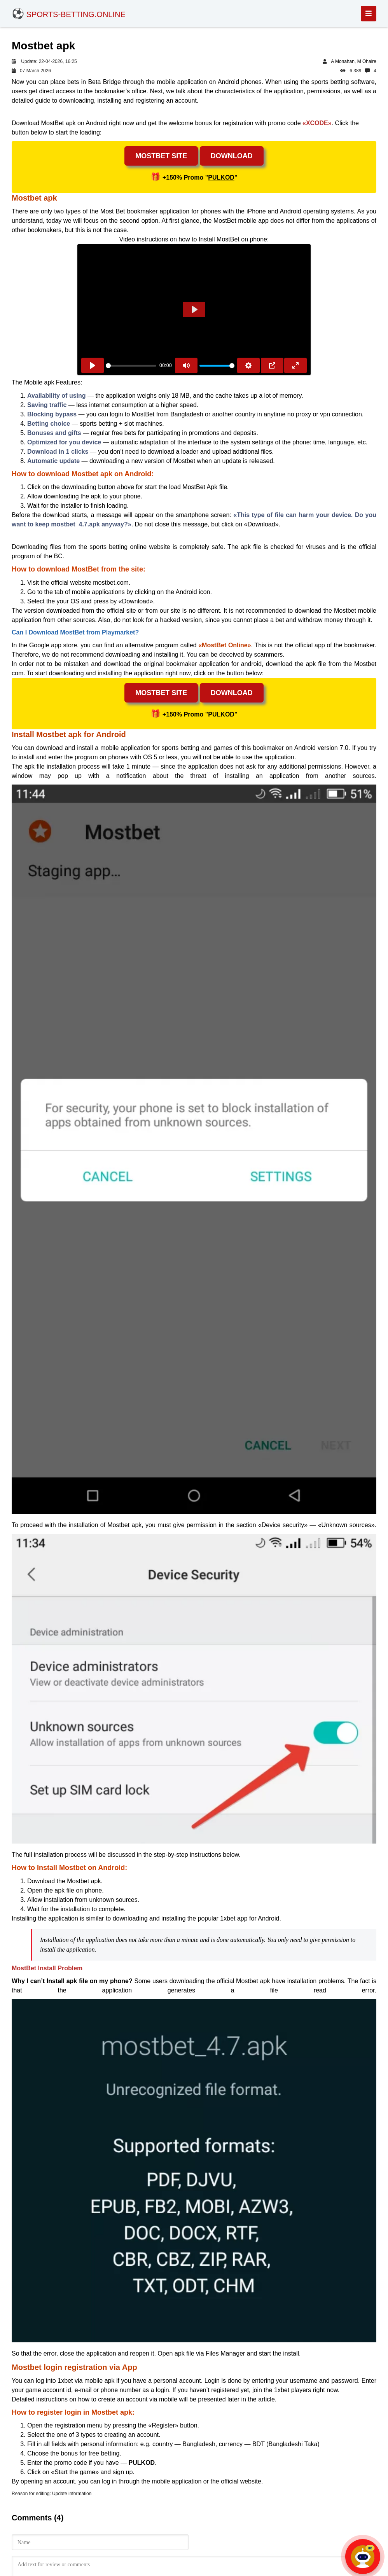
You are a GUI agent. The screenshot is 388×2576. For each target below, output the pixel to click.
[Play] (92, 365)
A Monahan (343, 61)
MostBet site (161, 156)
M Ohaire (366, 61)
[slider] (131, 365)
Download (232, 156)
